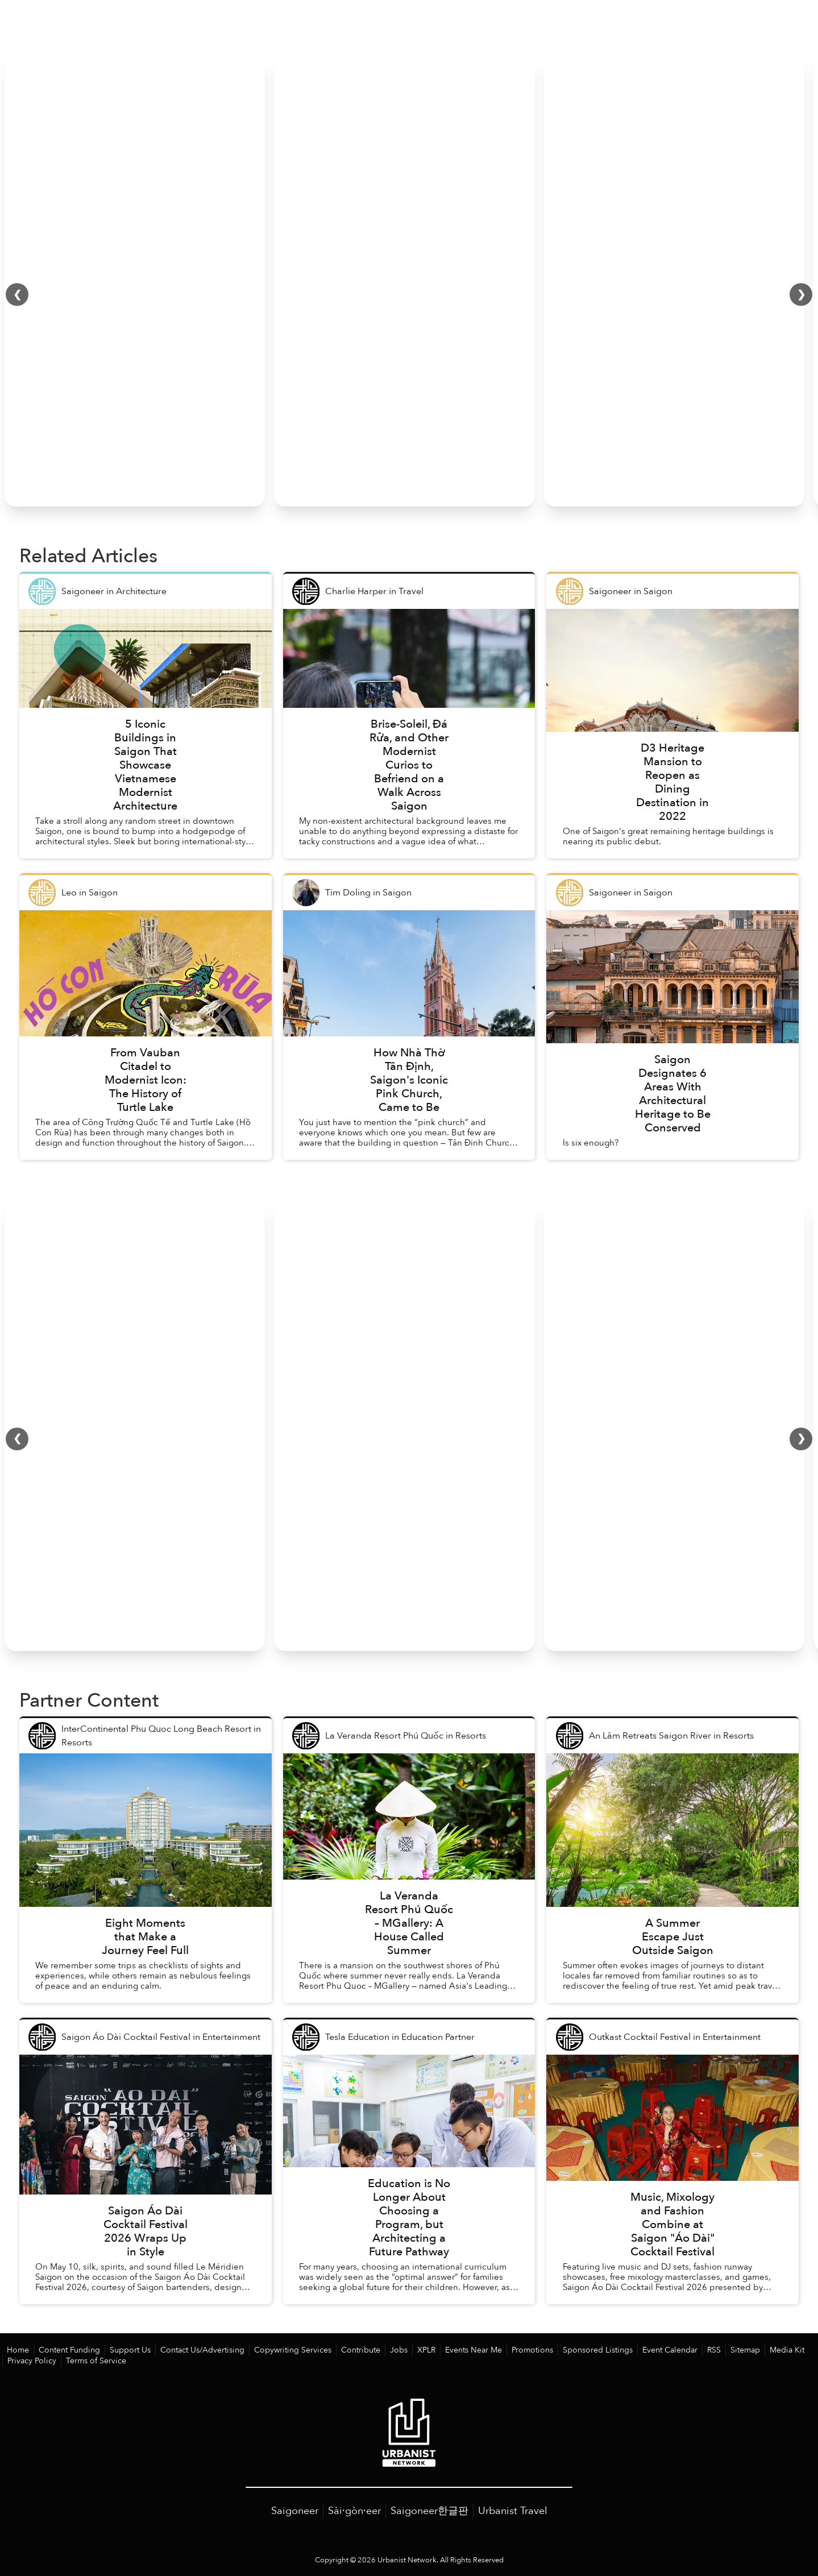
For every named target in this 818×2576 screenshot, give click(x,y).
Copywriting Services (273, 2350)
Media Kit (735, 2350)
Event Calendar (626, 2350)
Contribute (335, 2350)
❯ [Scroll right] (801, 295)
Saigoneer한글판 (429, 2510)
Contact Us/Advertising (189, 2350)
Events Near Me (442, 2350)
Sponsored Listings (559, 2350)
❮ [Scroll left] (17, 295)
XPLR (397, 2350)
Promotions (498, 2350)
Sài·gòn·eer (354, 2510)
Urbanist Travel (512, 2510)
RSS (668, 2350)
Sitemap (697, 2350)
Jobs (371, 2350)
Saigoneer (294, 2510)
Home (17, 2350)
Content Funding (64, 2350)
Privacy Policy (783, 2350)
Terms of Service (34, 2360)
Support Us (121, 2350)
